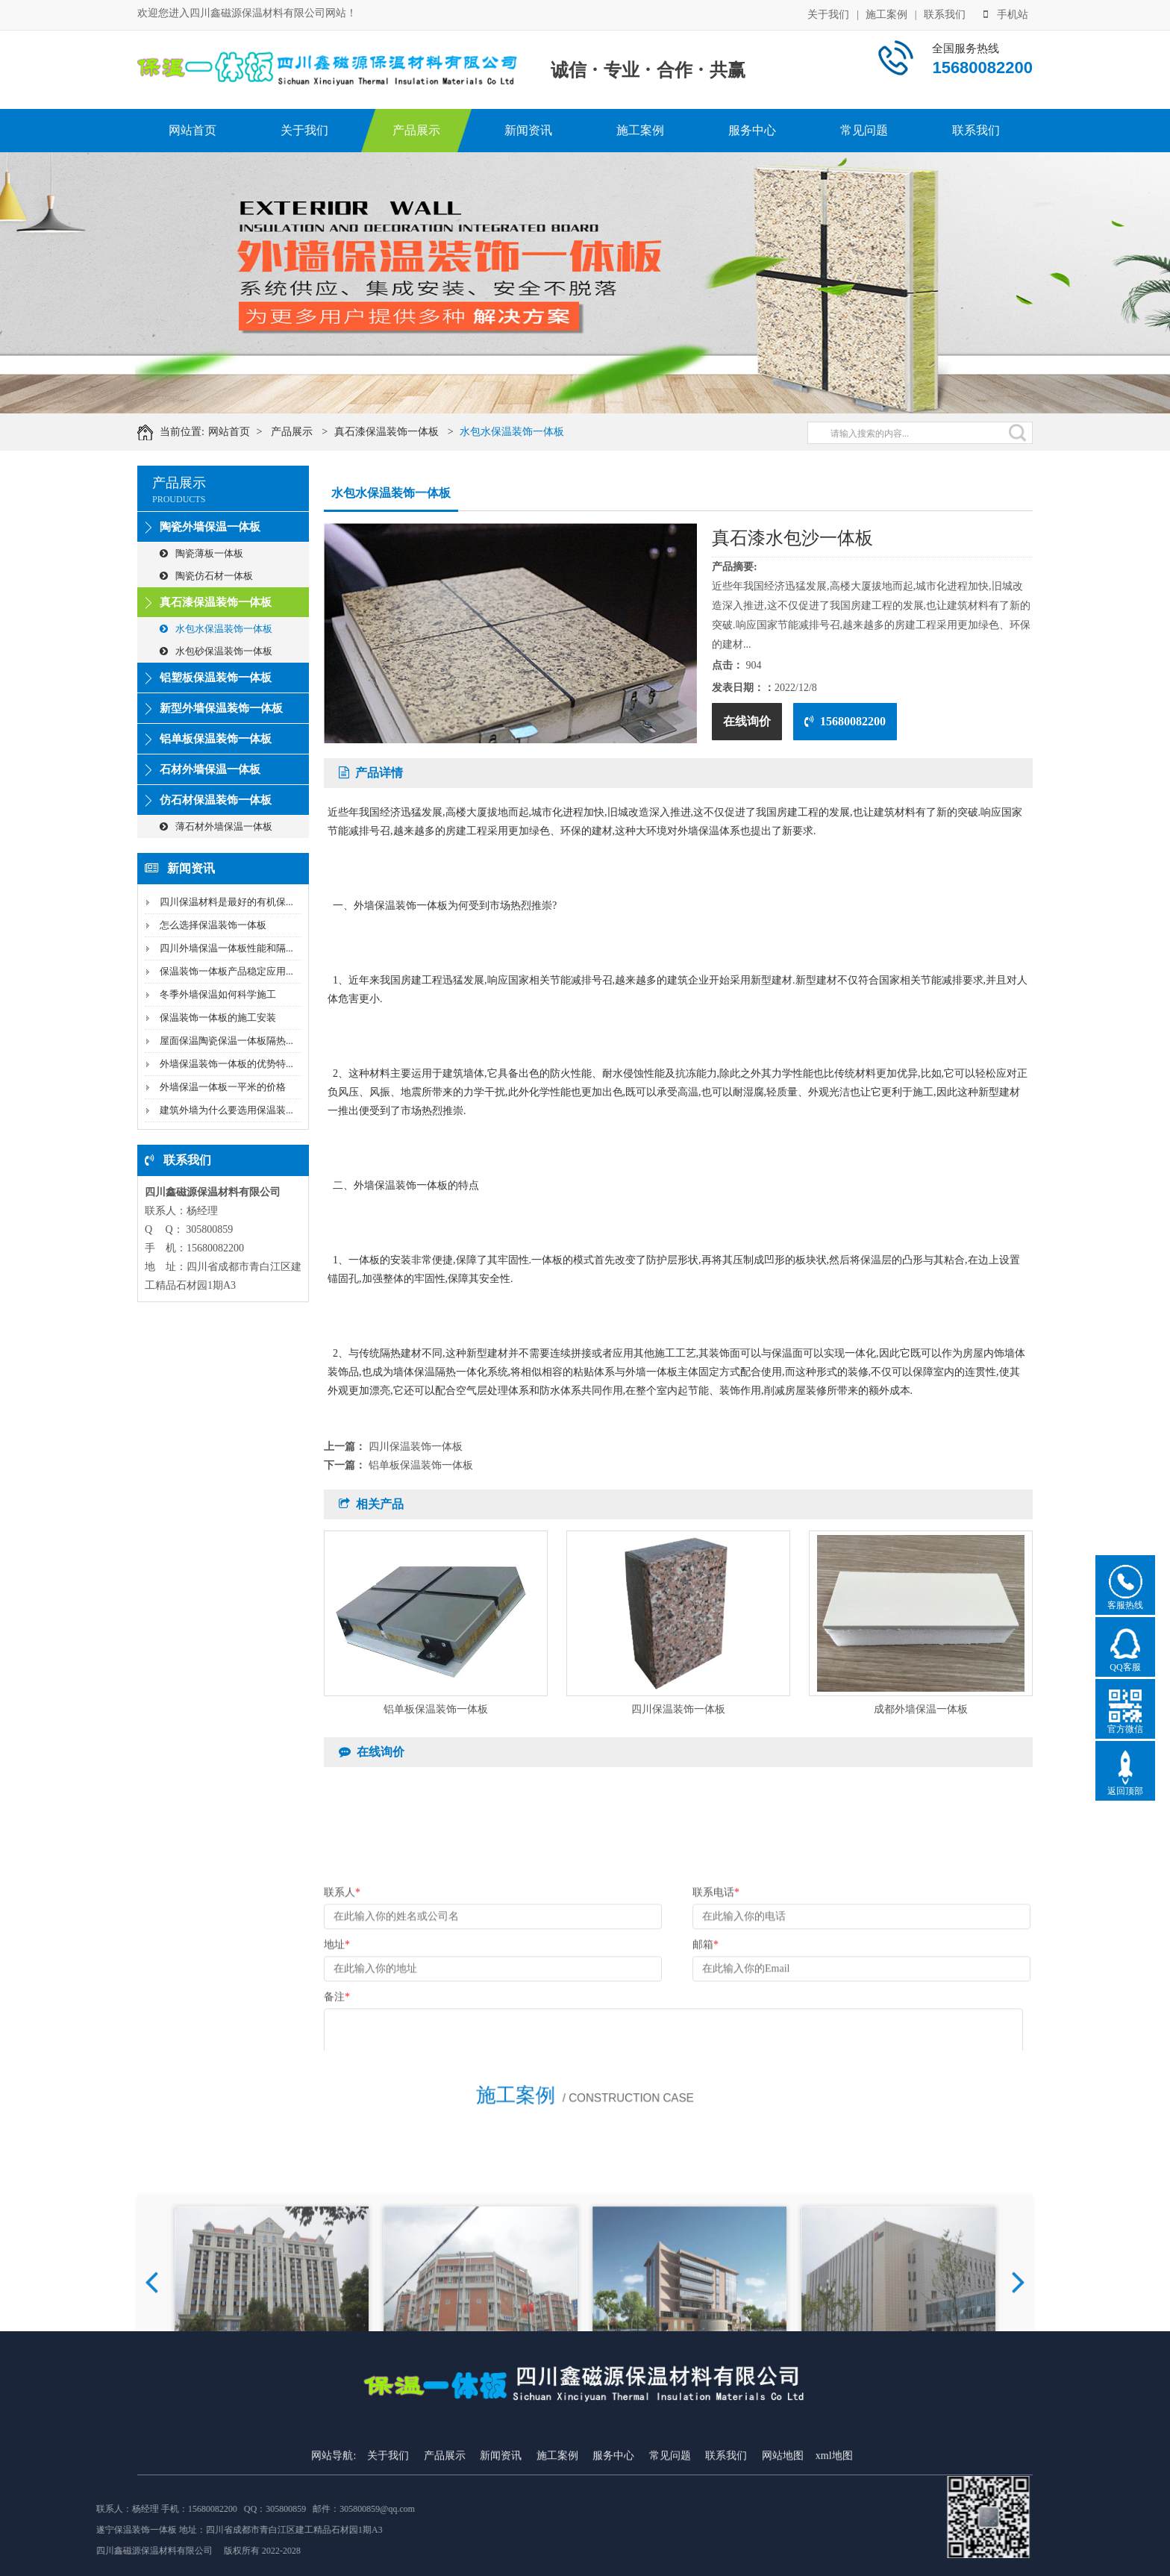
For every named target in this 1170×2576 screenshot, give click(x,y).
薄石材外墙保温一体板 (216, 826)
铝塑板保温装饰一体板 (216, 678)
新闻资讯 (528, 130)
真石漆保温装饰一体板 (409, 431)
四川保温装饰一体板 (416, 1446)
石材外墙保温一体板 (210, 769)
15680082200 (845, 721)
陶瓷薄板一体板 (201, 553)
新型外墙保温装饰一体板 (221, 708)
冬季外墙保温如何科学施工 (218, 994)
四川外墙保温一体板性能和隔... (226, 948)
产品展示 (416, 130)
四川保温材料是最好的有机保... (226, 901)
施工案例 (886, 13)
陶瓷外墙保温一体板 (210, 527)
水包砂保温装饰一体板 (216, 651)
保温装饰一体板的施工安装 (218, 1017)
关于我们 (828, 13)
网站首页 (192, 130)
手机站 (1005, 13)
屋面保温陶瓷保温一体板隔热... (226, 1040)
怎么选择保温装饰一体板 (213, 925)
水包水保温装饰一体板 (534, 431)
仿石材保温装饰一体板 (216, 800)
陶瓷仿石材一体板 (206, 575)
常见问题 (864, 130)
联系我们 (945, 13)
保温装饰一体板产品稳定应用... (226, 971)
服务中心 (752, 130)
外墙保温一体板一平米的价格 (223, 1086)
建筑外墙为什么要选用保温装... (226, 1110)
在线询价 (747, 721)
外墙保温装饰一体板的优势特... (226, 1063)
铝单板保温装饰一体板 (216, 739)
